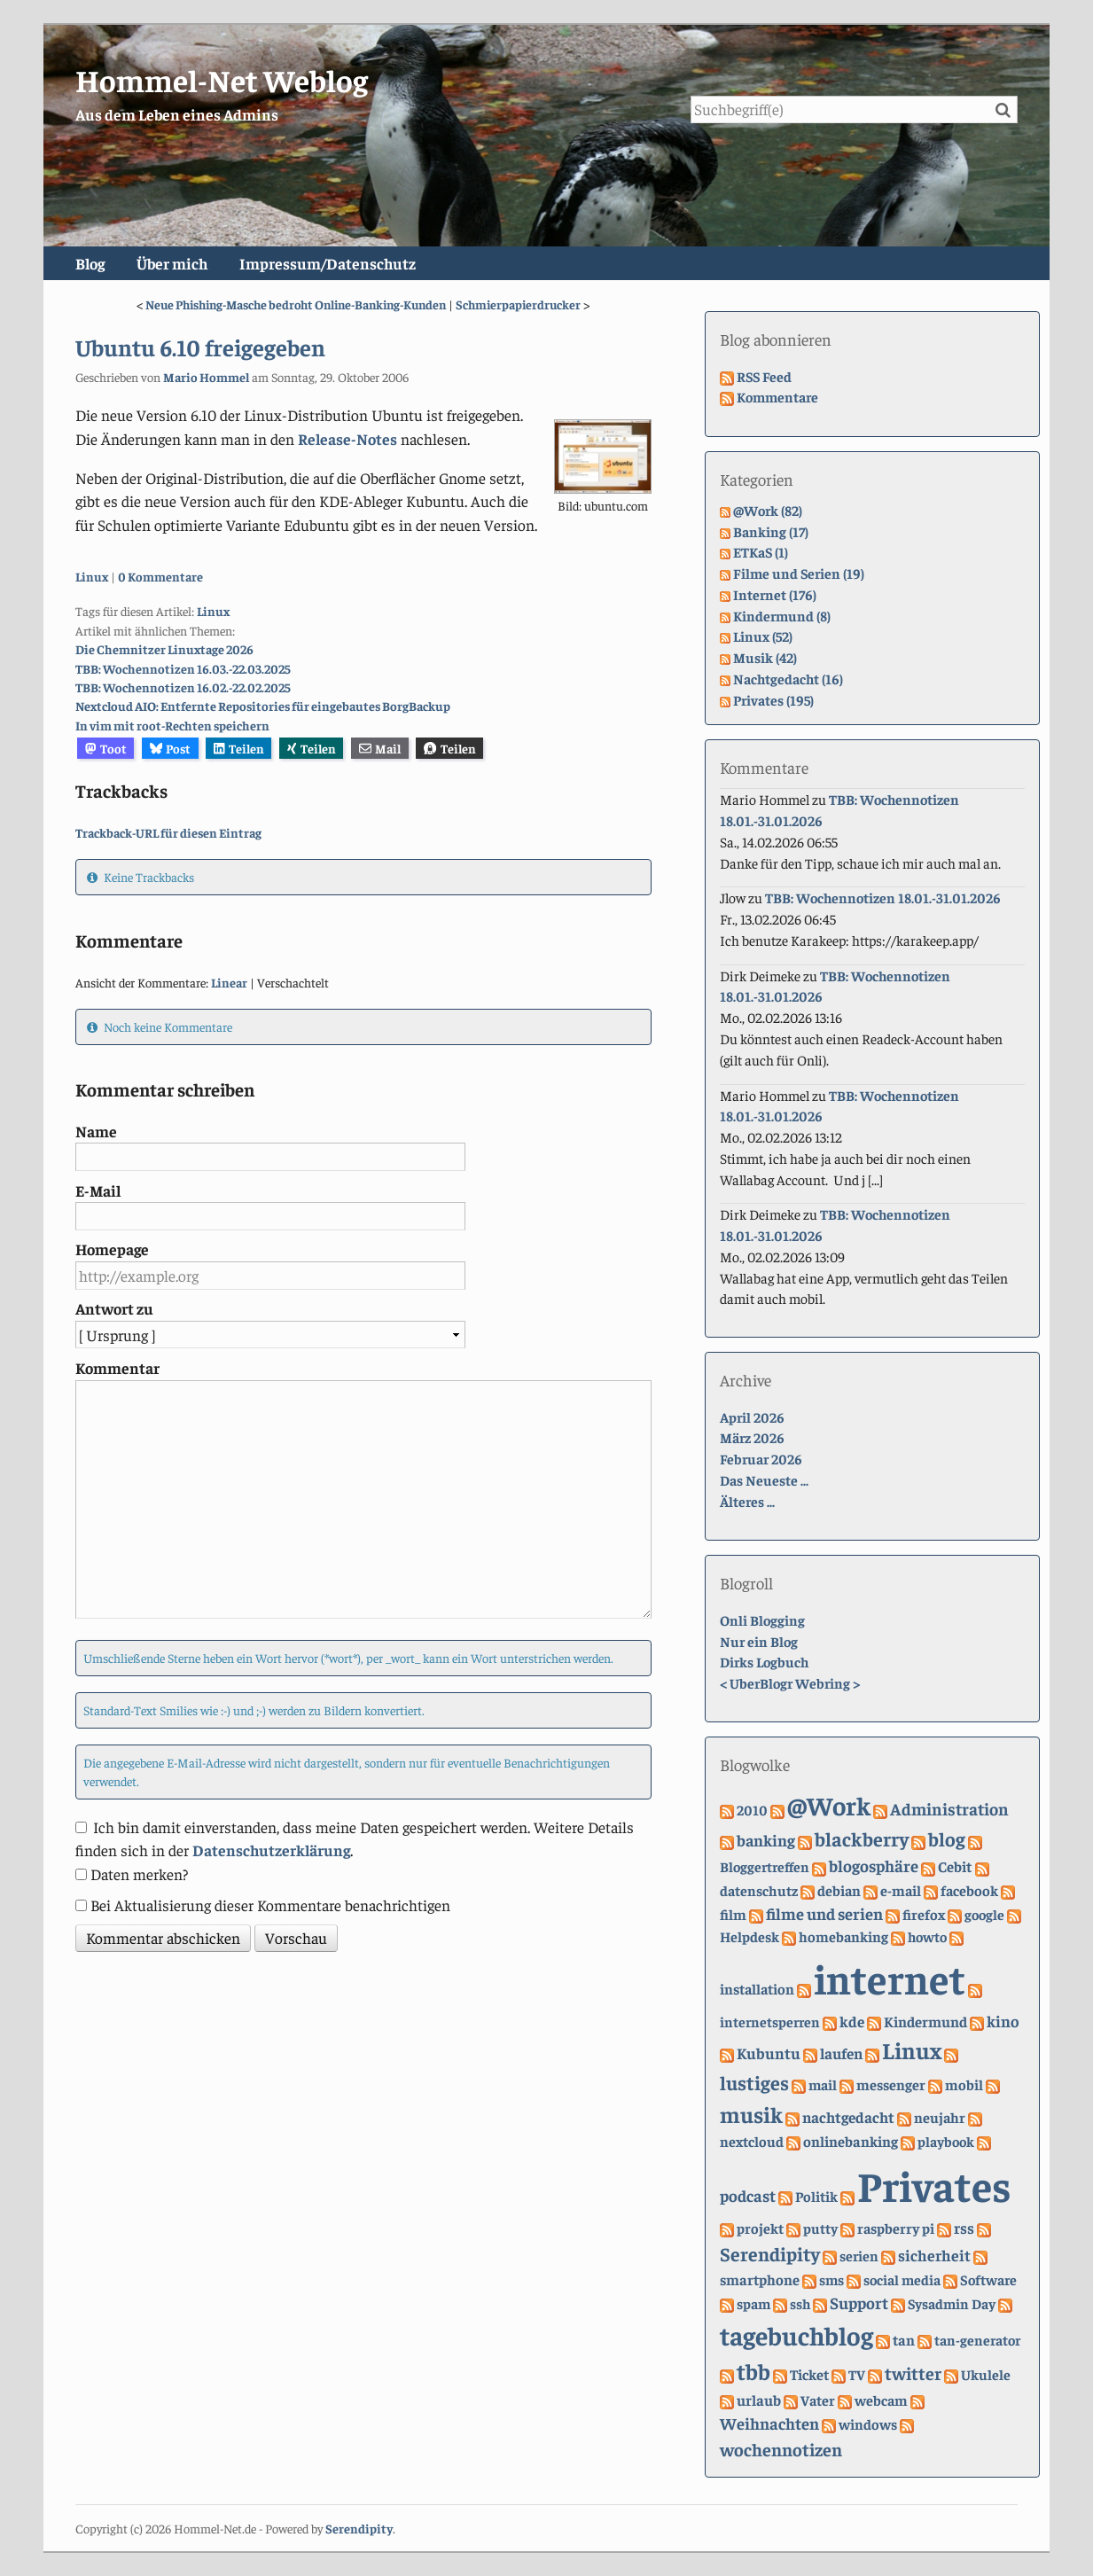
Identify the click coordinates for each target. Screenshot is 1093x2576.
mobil (964, 2084)
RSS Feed (764, 376)
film (733, 1914)
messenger (890, 2084)
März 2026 (752, 1437)
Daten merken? (139, 1874)
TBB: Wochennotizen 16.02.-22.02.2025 (183, 687)
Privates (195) (773, 699)
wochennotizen (781, 2449)
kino (1003, 2020)
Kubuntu (768, 2052)
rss (964, 2227)
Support (859, 2302)
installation (757, 1988)
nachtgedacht (848, 2117)
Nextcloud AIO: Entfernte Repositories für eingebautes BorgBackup (262, 706)
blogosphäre (873, 1865)
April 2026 (752, 1416)
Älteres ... (747, 1501)
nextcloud (752, 2141)
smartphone (760, 2279)
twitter (913, 2372)
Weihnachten (769, 2423)
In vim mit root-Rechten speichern (172, 725)
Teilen (239, 748)
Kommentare (777, 396)
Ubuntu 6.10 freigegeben (200, 347)
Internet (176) (774, 594)
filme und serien (824, 1913)
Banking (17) (770, 531)
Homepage (112, 1249)
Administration (949, 1808)
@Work (828, 1805)
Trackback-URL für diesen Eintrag (168, 832)
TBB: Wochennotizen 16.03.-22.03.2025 (183, 668)
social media (902, 2279)
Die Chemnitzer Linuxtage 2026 (164, 649)
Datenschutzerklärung (271, 1850)
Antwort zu (114, 1308)
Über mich (172, 263)
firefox (923, 1914)
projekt (760, 2228)
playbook (945, 2141)
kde (851, 2021)
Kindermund (925, 2021)
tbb (753, 2370)
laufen (841, 2053)
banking (766, 1840)
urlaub (759, 2399)
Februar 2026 (761, 1458)
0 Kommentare (160, 576)
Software (988, 2279)
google (984, 1914)
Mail (380, 748)
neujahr (939, 2117)
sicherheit (934, 2254)
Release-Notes (347, 439)
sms (831, 2279)
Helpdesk (749, 1936)
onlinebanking (850, 2141)
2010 (752, 1809)
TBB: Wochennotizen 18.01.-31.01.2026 (883, 897)
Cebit (955, 1866)
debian (839, 1890)
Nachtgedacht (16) (788, 678)
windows (868, 2424)
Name (96, 1131)
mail (822, 2084)
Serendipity (770, 2253)
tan (904, 2339)
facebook (969, 1890)
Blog (90, 263)
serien (858, 2255)
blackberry (862, 1838)
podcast (748, 2195)
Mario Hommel (206, 377)
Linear (229, 982)
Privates (934, 2184)
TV (856, 2374)
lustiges (754, 2082)
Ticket (809, 2374)
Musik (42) (765, 657)
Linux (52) (762, 635)
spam (753, 2303)
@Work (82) (767, 510)
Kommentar (117, 1368)
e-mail (900, 1890)
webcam (881, 2400)
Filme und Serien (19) (798, 573)
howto (927, 1936)
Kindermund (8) (782, 615)
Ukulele (986, 2374)
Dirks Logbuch (764, 1661)
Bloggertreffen (764, 1866)
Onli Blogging (762, 1619)
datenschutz (759, 1890)
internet (889, 1977)
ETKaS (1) (760, 551)
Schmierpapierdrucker (518, 304)
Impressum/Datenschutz (327, 263)
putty (820, 2227)
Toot (106, 748)
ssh (800, 2303)
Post (170, 748)
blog (946, 1838)
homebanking (843, 1936)
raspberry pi (895, 2228)
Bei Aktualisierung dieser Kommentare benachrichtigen (270, 1905)
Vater (817, 2400)
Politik (816, 2196)
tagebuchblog (796, 2334)
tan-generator (977, 2339)
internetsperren (770, 2021)
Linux (91, 576)
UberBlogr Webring (790, 1682)
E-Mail (98, 1190)
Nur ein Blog (759, 1641)
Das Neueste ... (764, 1479)
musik (751, 2113)
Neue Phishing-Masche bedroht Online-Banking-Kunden (295, 304)
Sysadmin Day (951, 2303)
